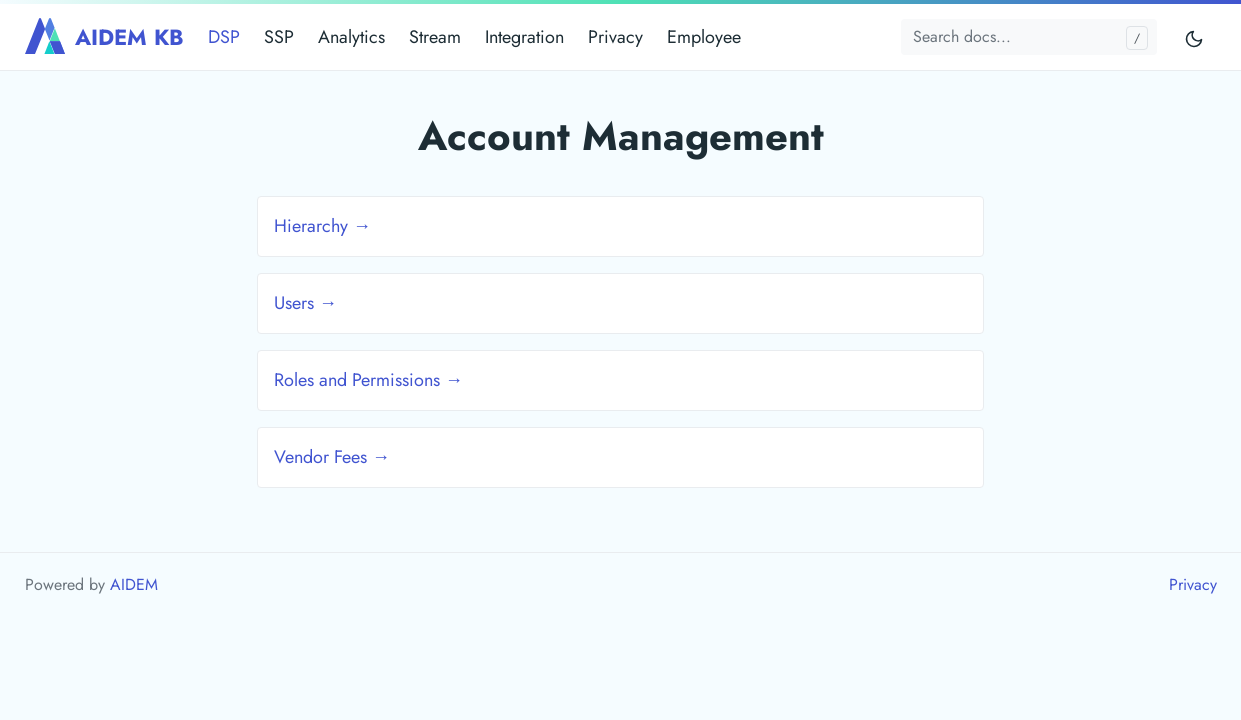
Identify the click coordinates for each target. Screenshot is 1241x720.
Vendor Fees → (332, 457)
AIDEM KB (104, 37)
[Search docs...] (1029, 37)
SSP (279, 37)
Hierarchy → (322, 226)
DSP (224, 37)
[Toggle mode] (1195, 37)
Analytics (351, 37)
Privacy (615, 37)
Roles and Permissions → (368, 380)
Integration (524, 37)
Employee (704, 37)
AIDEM (134, 584)
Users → (305, 303)
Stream (435, 37)
